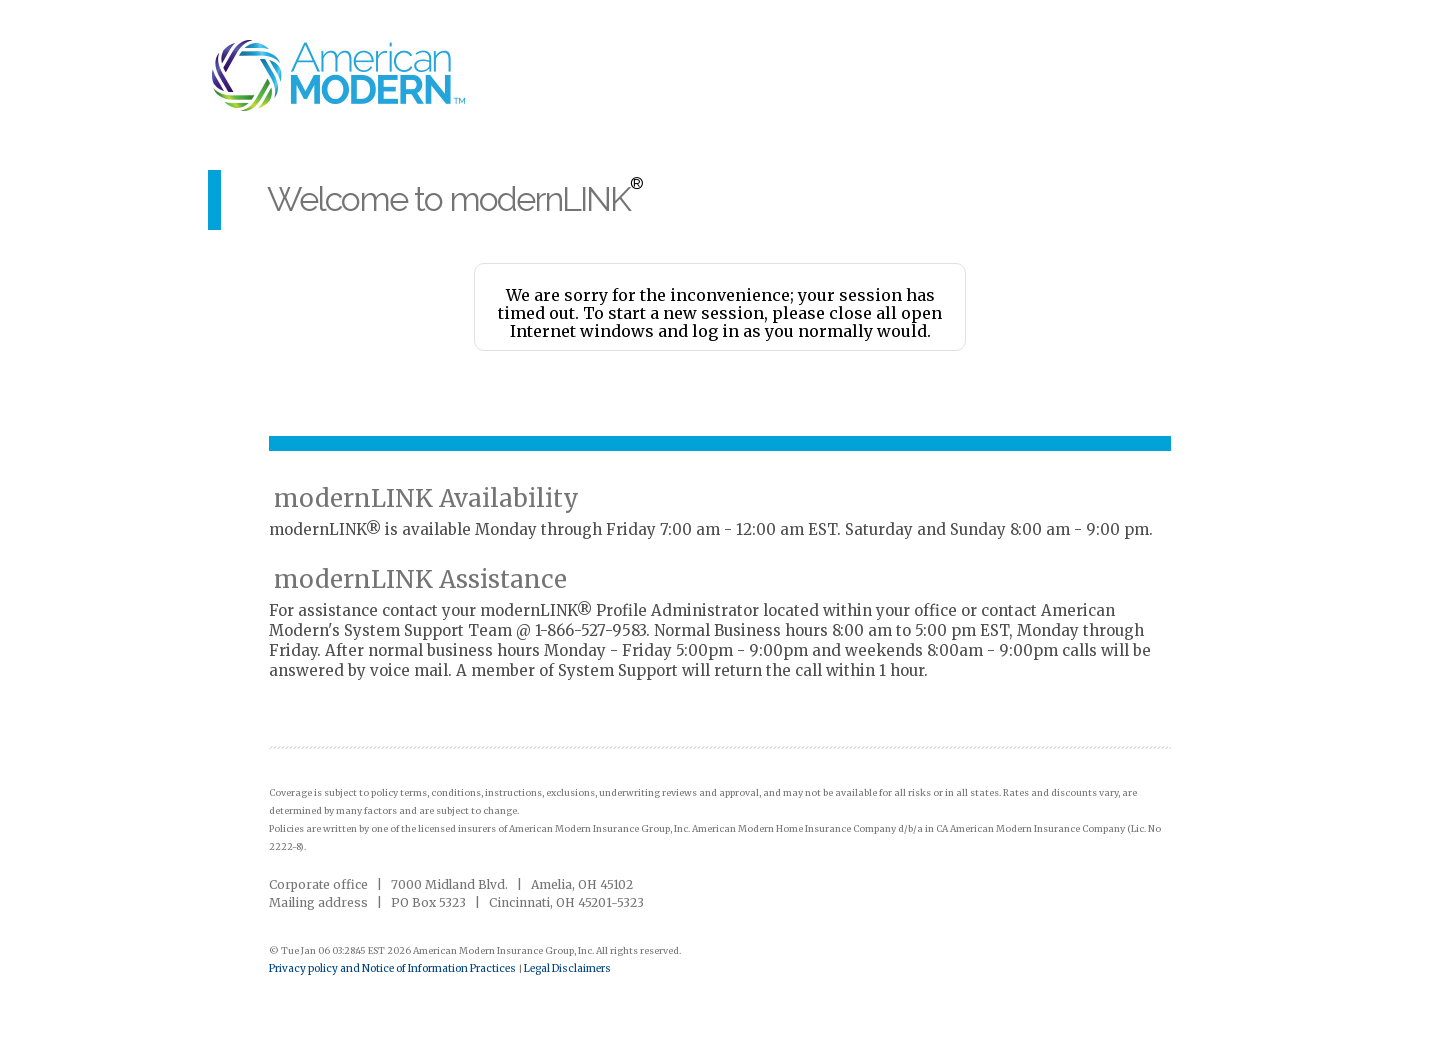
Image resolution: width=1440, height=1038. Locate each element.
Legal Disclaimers (567, 968)
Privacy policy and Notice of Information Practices (393, 968)
